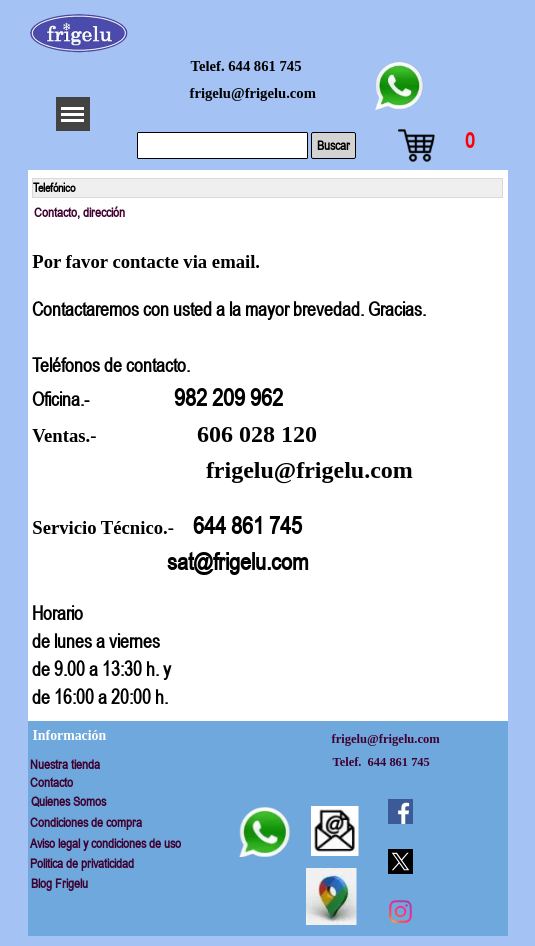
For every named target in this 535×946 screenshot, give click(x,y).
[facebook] (400, 811)
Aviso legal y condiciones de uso (105, 843)
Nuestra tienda (65, 764)
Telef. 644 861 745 (246, 66)
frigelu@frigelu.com (253, 93)
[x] (400, 861)
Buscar (333, 145)
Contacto (51, 782)
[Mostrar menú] (73, 114)
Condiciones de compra (86, 822)
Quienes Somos (68, 801)
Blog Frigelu (59, 883)
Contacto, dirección (79, 212)
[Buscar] (222, 145)
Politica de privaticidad (82, 863)
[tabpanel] (267, 470)
